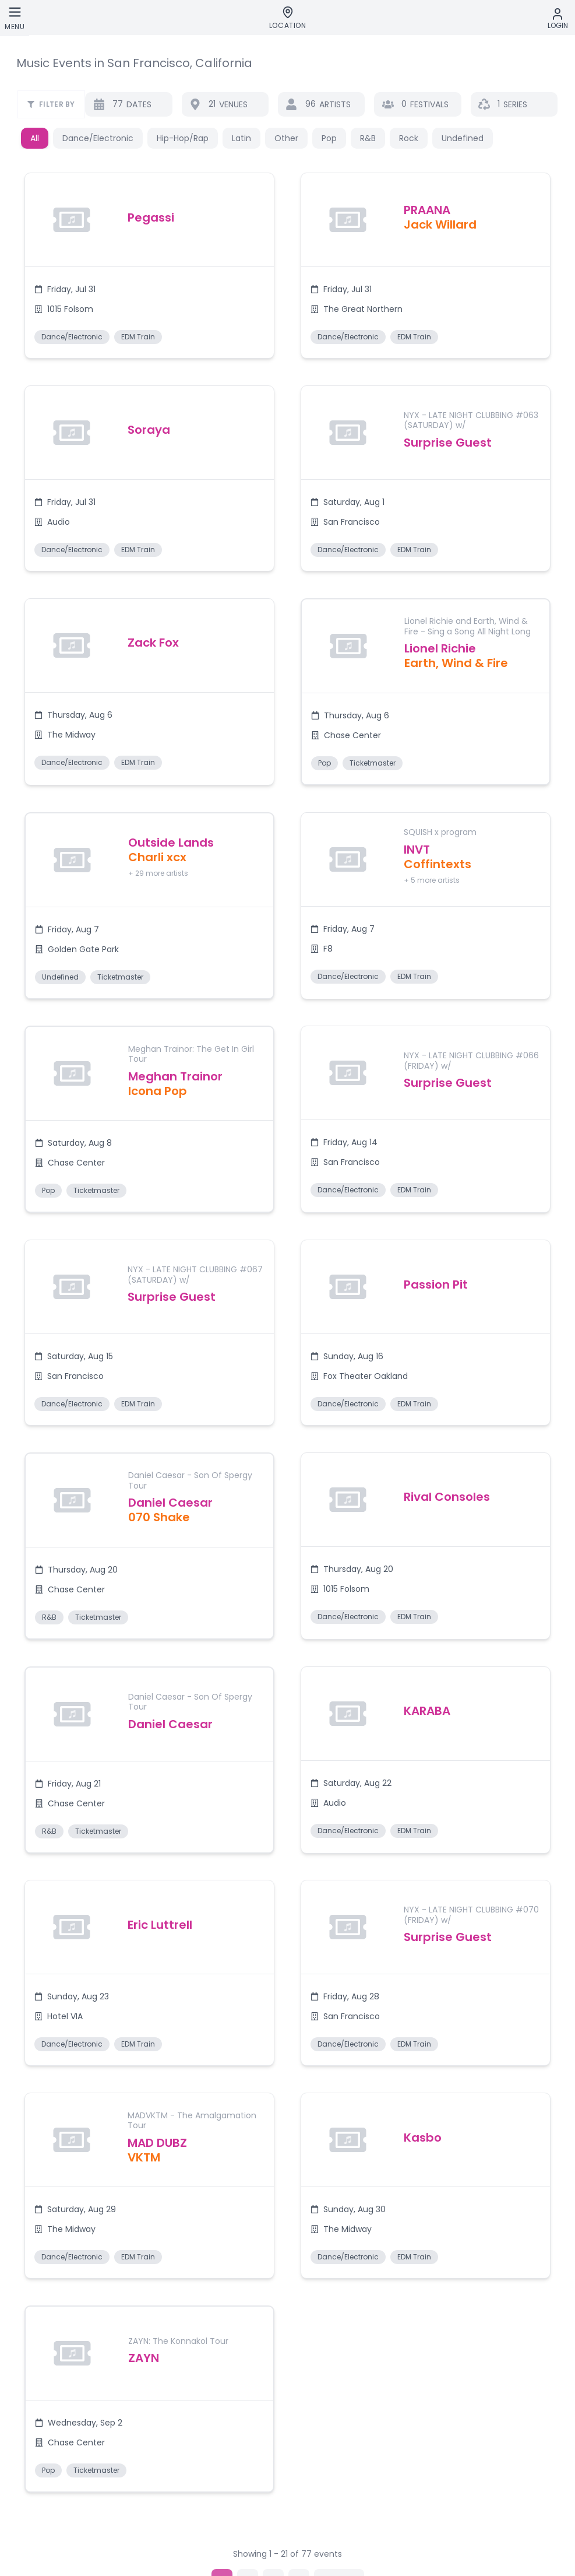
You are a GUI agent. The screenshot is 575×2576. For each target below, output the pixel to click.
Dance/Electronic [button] (97, 138)
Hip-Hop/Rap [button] (183, 138)
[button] (147, 274)
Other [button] (286, 138)
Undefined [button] (463, 138)
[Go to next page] (339, 2497)
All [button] (34, 138)
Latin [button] (241, 138)
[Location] (287, 18)
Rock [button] (408, 138)
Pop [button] (329, 138)
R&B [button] (368, 138)
